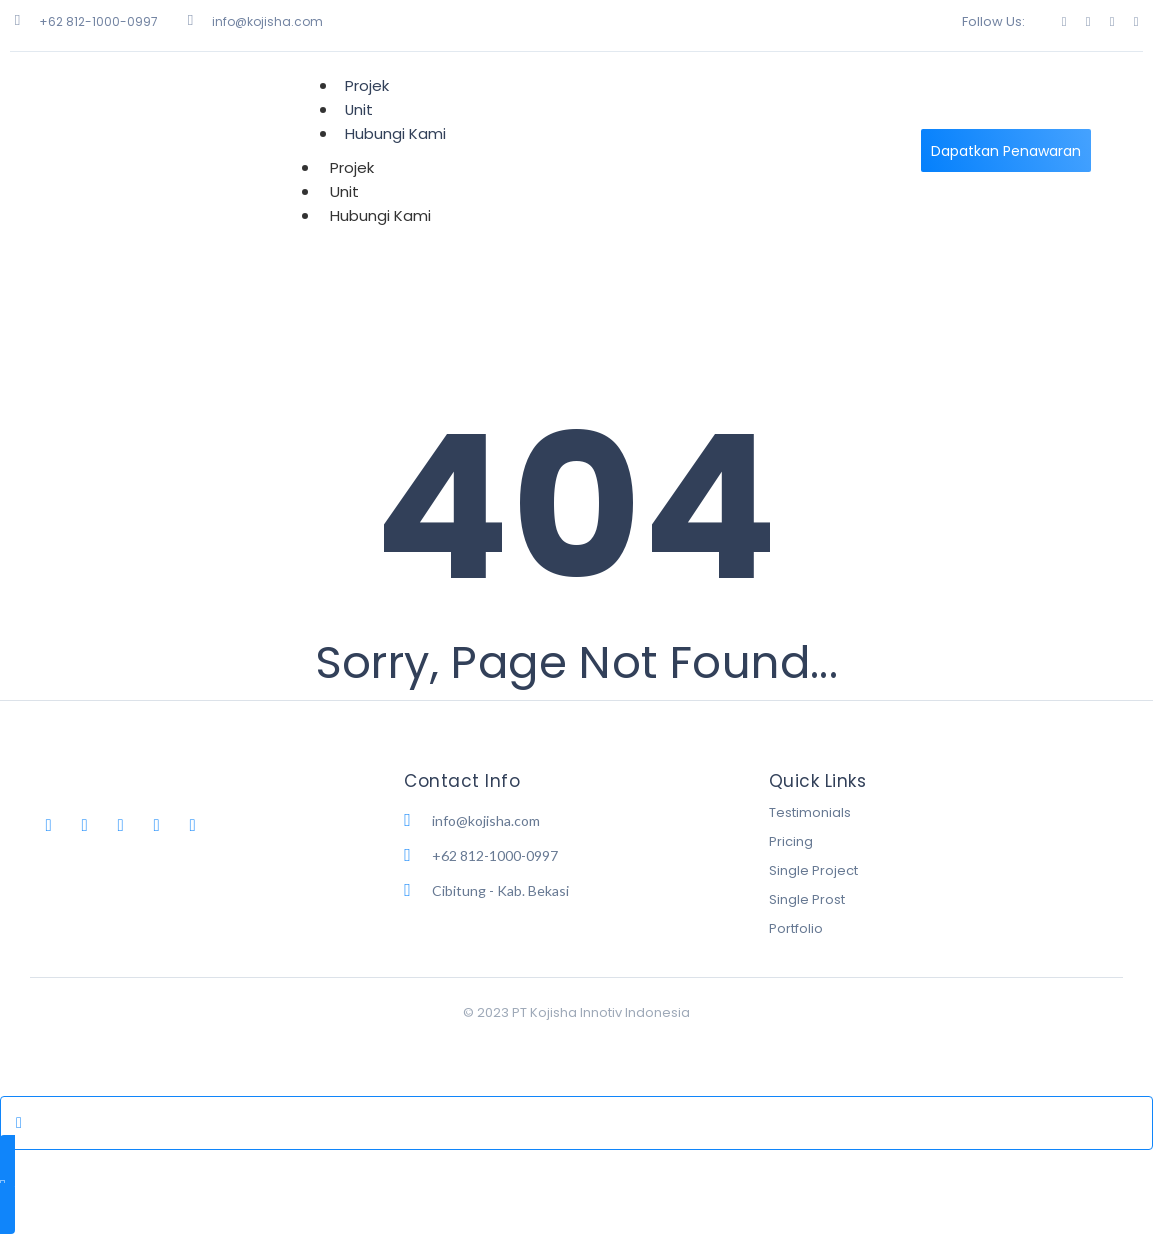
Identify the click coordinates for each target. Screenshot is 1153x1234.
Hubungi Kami (395, 133)
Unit (344, 191)
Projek (352, 167)
